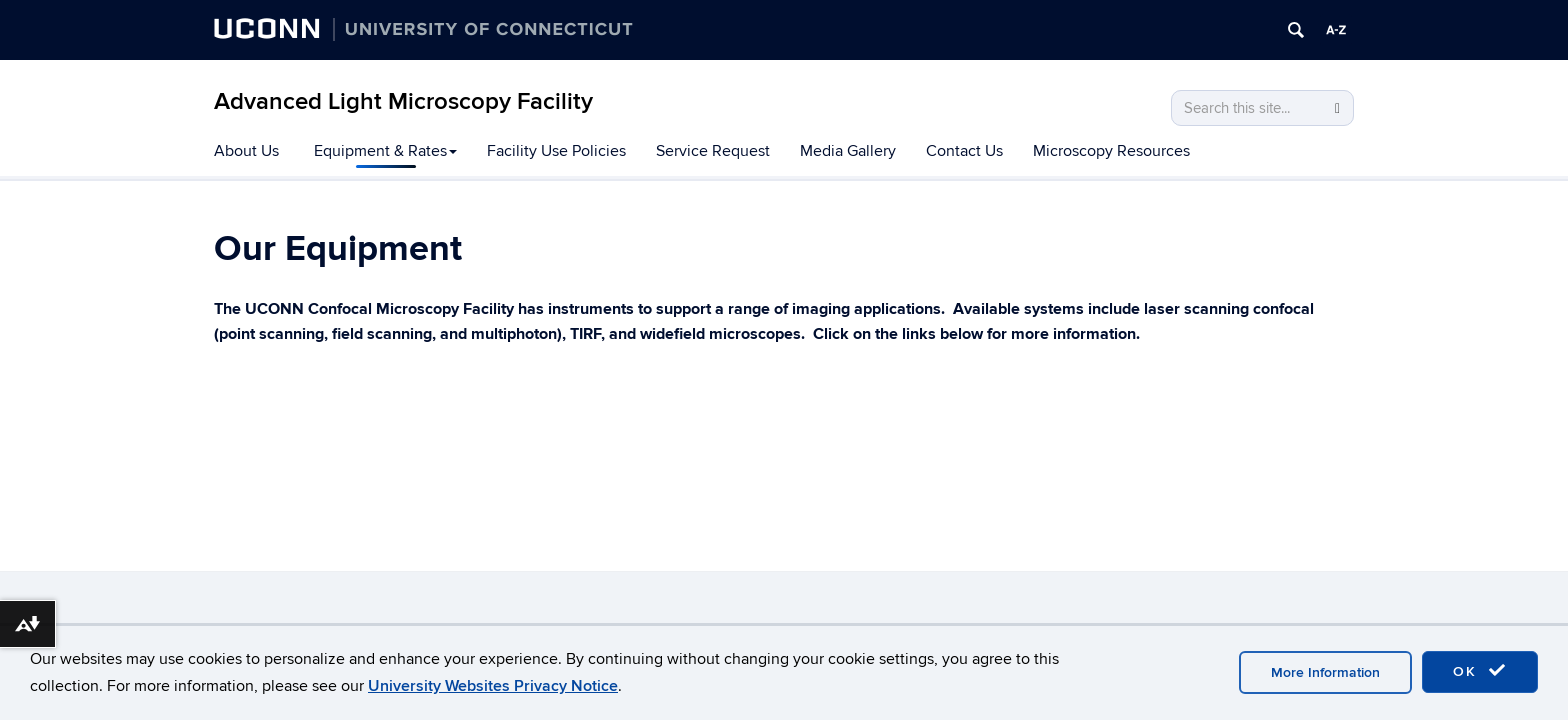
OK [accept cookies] (1480, 671)
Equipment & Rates (385, 151)
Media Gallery (848, 151)
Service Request (713, 151)
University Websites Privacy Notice (493, 686)
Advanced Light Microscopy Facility (403, 101)
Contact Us (964, 151)
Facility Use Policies (556, 151)
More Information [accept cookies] (1325, 672)
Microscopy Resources (1111, 151)
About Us (246, 151)
